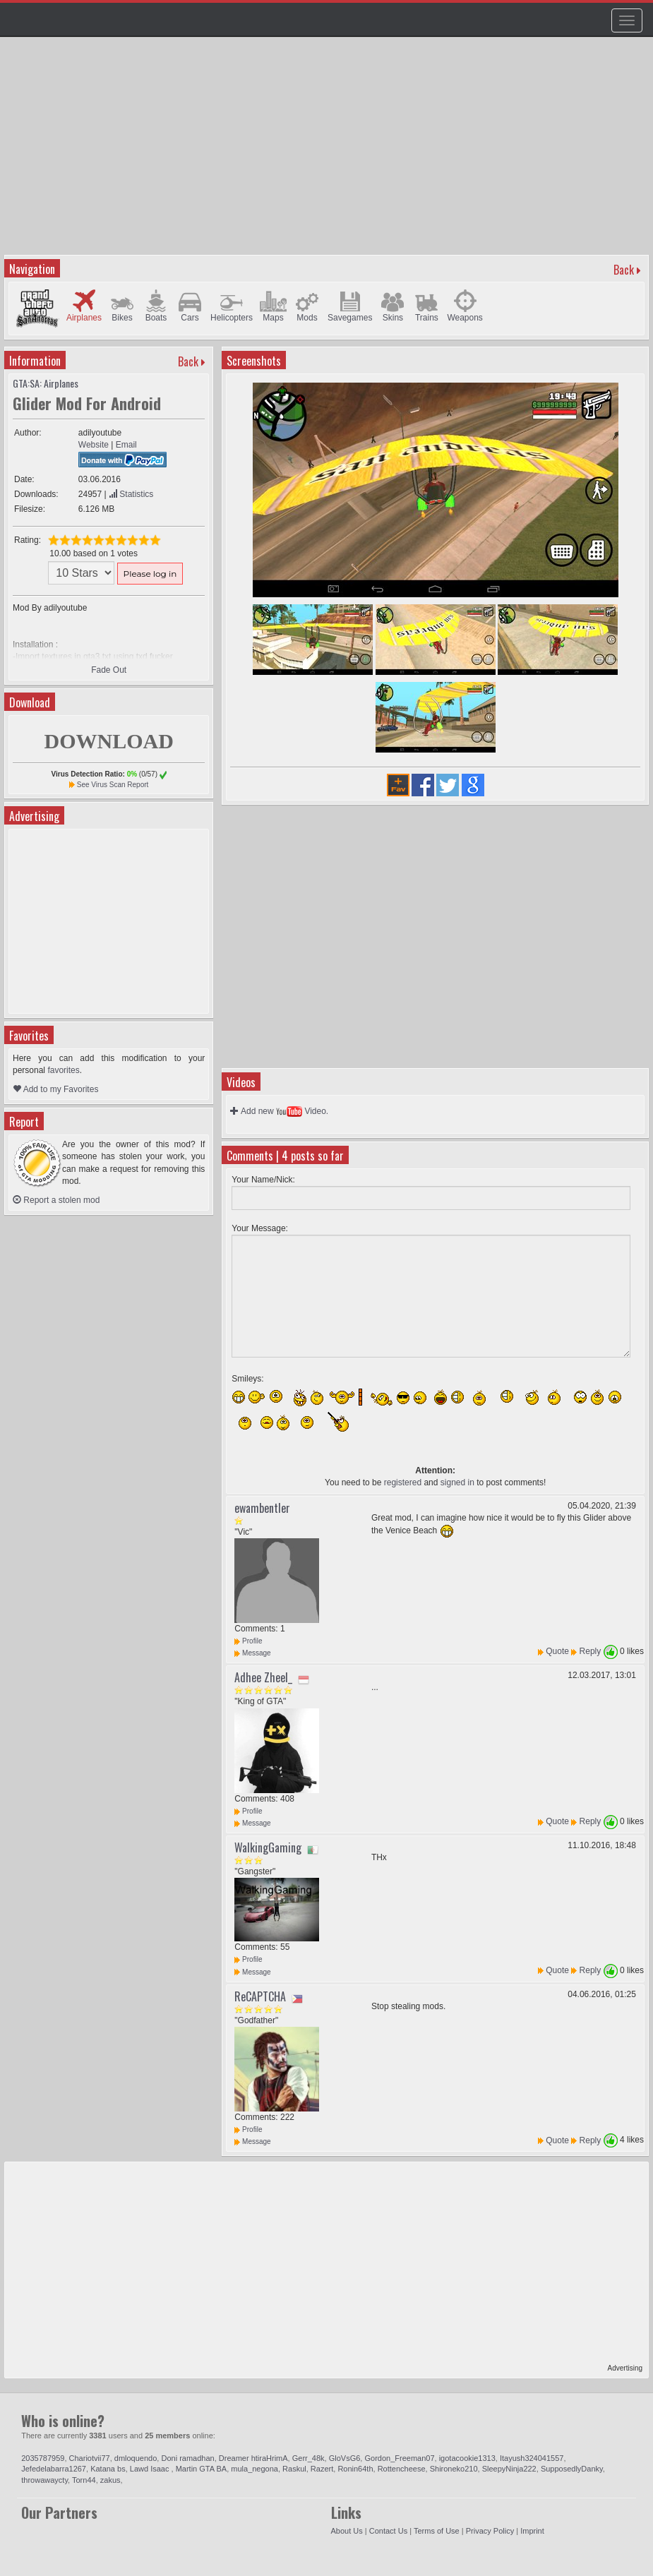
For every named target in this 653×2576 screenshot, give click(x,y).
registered (402, 1482)
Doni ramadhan (187, 2458)
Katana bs (108, 2468)
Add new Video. (279, 1111)
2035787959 (42, 2458)
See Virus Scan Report (113, 785)
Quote (557, 1651)
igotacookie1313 (467, 2458)
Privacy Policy (490, 2531)
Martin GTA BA (201, 2468)
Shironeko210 (454, 2468)
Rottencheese (402, 2468)
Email (126, 445)
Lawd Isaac (151, 2468)
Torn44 (84, 2480)
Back (623, 269)
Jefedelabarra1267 (53, 2468)
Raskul (294, 2468)
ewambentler (262, 1507)
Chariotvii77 (89, 2458)
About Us (347, 2531)
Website (93, 445)
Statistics (131, 494)
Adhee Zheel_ (263, 1677)
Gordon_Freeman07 (399, 2458)
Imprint (532, 2531)
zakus (110, 2480)
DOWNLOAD (108, 741)
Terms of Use (437, 2531)
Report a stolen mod (56, 1200)
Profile (248, 1641)
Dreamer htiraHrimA (253, 2458)
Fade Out (108, 670)
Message (252, 1653)
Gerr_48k (308, 2458)
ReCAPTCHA (260, 1996)
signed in (457, 1482)
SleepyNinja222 (509, 2468)
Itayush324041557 (532, 2458)
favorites (63, 1070)
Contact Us (388, 2531)
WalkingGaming (267, 1847)
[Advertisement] (328, 152)
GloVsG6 (345, 2458)
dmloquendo (135, 2458)
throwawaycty (44, 2480)
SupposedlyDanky (572, 2468)
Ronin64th (355, 2468)
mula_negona (254, 2468)
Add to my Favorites (55, 1089)
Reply (590, 1651)
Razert (322, 2468)
